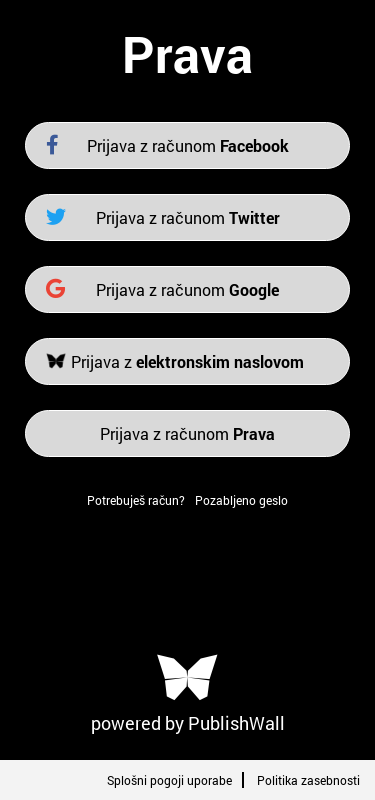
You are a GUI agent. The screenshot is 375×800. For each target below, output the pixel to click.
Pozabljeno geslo (241, 500)
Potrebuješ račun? (136, 500)
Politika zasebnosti (308, 780)
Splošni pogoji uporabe (169, 780)
